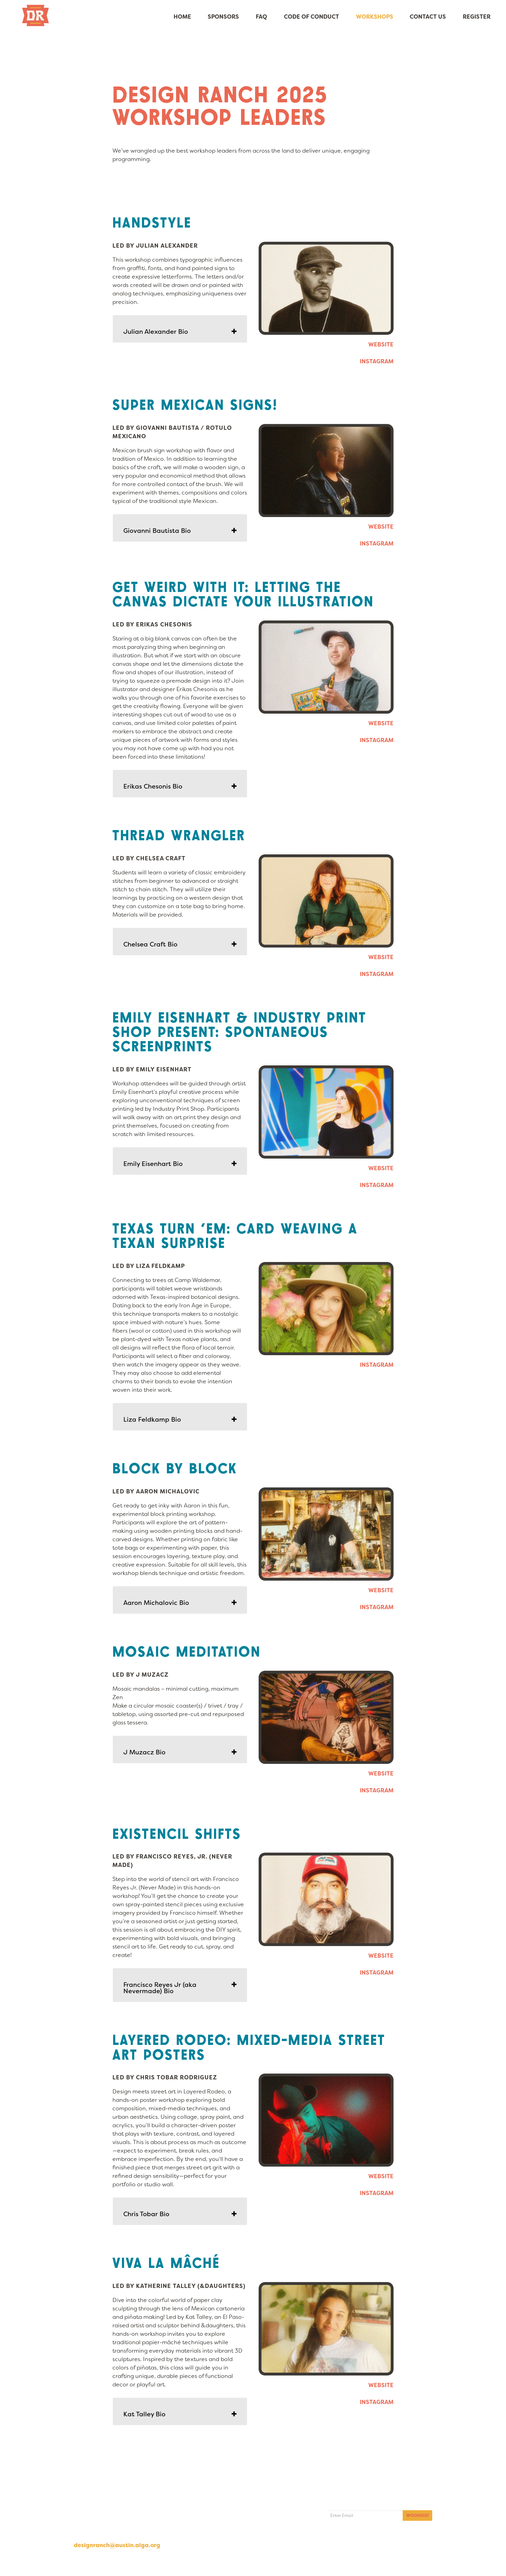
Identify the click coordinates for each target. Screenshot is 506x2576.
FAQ (261, 16)
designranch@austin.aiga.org (117, 2545)
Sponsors (223, 16)
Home (181, 16)
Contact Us (428, 16)
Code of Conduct (311, 16)
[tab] (180, 329)
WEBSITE (381, 344)
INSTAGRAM (377, 361)
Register (477, 16)
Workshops (374, 16)
